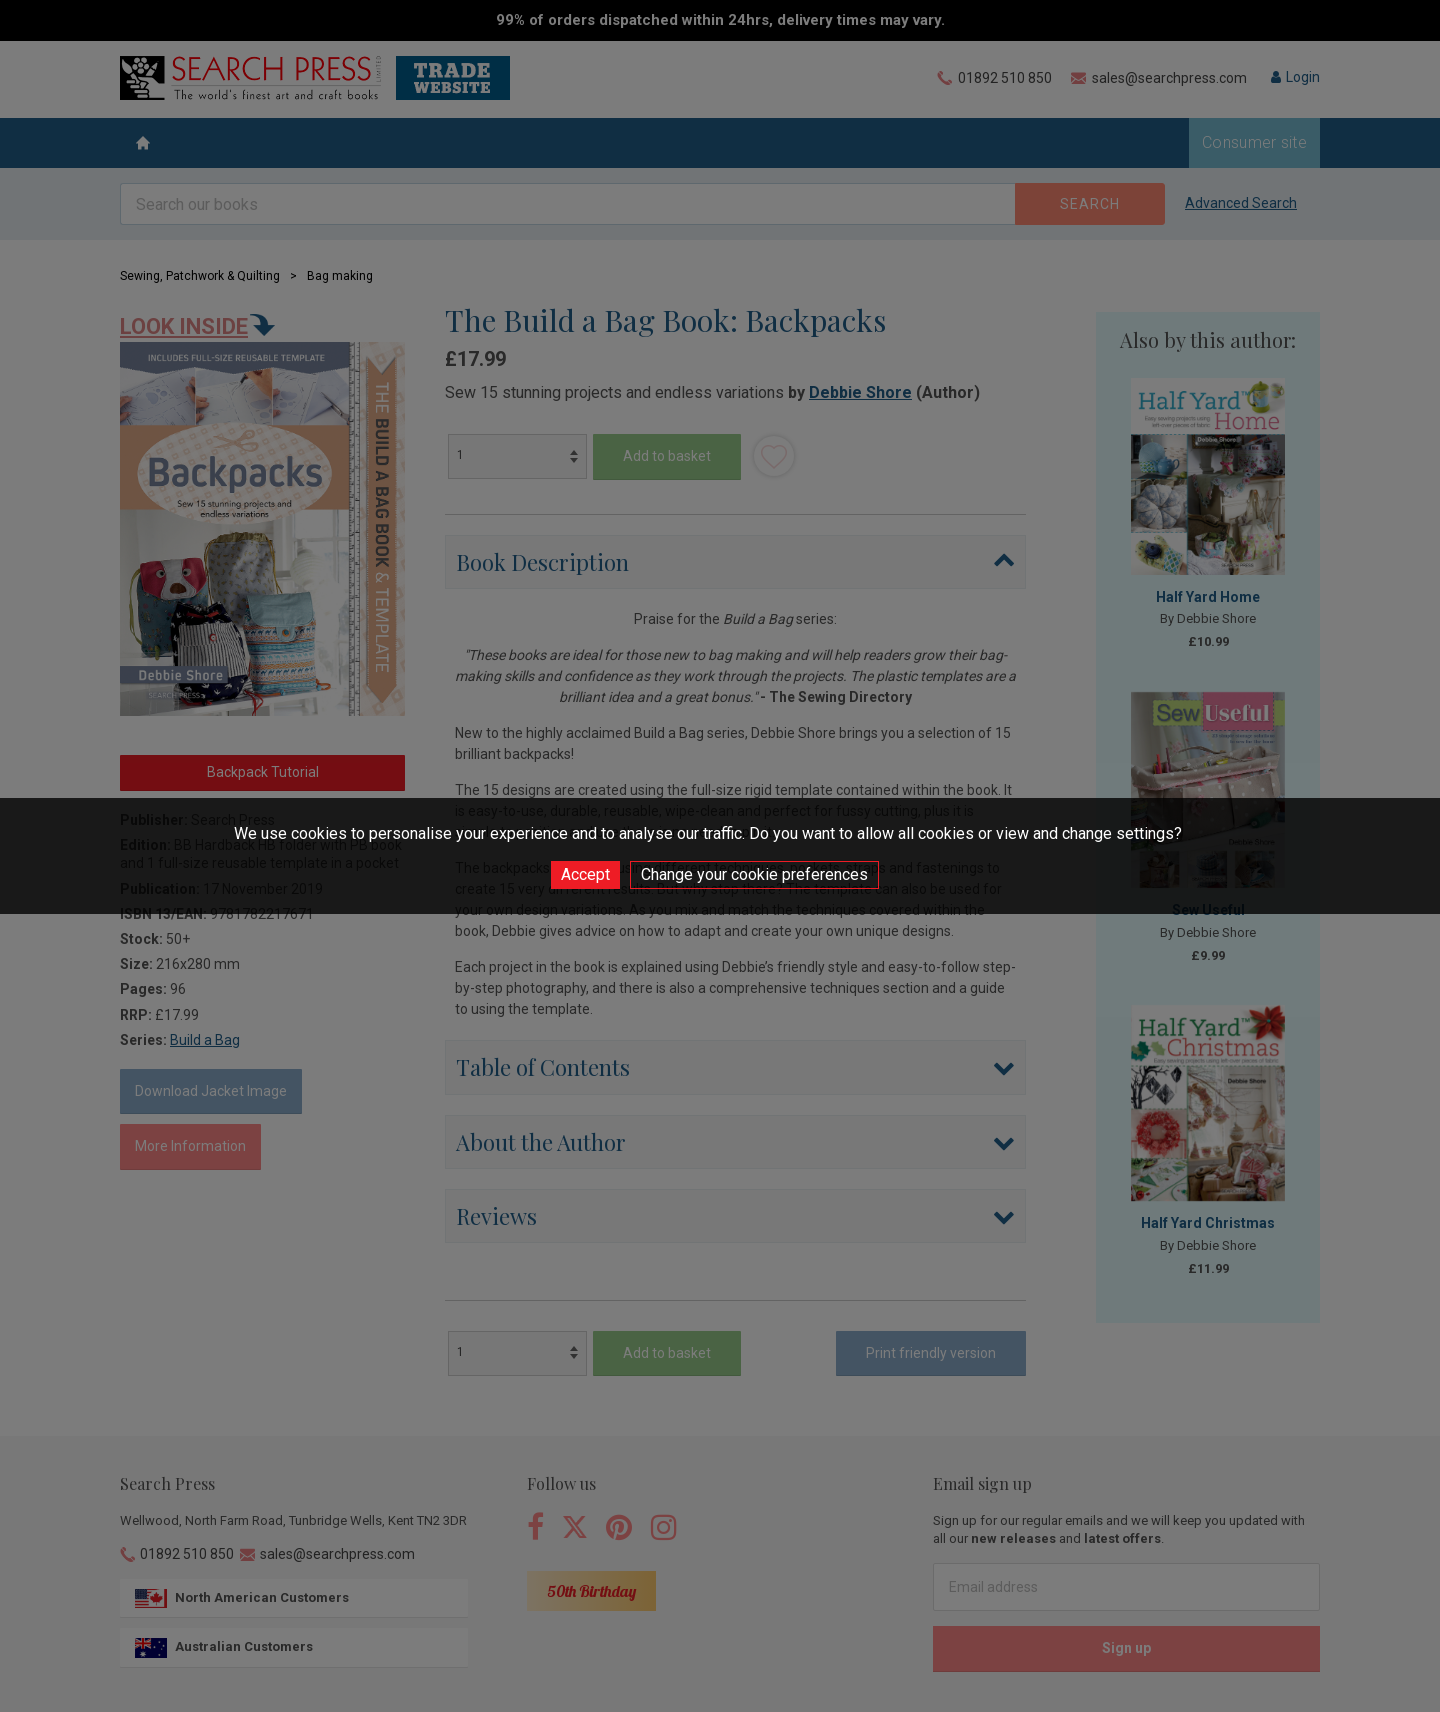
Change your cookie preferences (754, 874)
